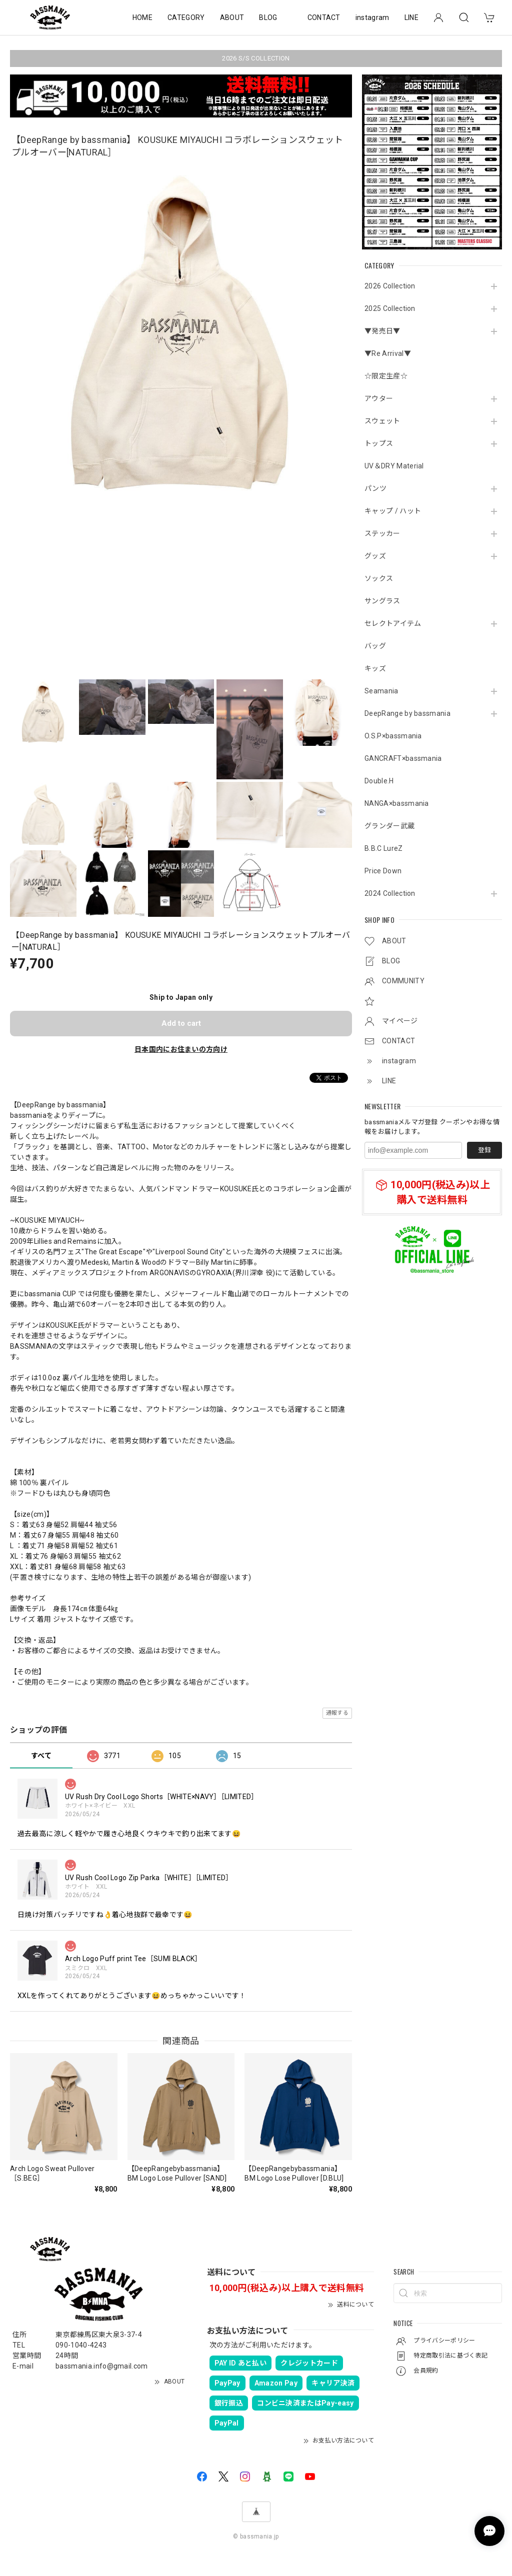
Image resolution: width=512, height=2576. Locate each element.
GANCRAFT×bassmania (403, 758)
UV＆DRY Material (394, 466)
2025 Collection (390, 308)
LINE (411, 17)
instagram (373, 17)
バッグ (375, 646)
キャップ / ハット (392, 511)
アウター (378, 398)
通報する (337, 1713)
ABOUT (232, 17)
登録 (484, 1150)
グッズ (375, 556)
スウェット (382, 421)
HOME (142, 17)
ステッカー (382, 533)
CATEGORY (186, 17)
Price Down (383, 871)
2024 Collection (390, 893)
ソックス (378, 578)
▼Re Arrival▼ (387, 353)
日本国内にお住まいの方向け (181, 1049)
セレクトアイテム (393, 623)
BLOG (268, 17)
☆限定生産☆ (386, 376)
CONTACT (324, 17)
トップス (378, 443)
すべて (41, 1756)
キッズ (375, 668)
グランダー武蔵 (389, 826)
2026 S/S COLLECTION (256, 58)
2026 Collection (390, 286)
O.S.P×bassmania (393, 736)
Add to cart (181, 1023)
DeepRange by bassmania (407, 713)
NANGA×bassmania (396, 803)
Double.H (379, 781)
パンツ (375, 488)
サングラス (382, 601)
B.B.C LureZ (383, 848)
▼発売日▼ (382, 331)
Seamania (381, 691)
